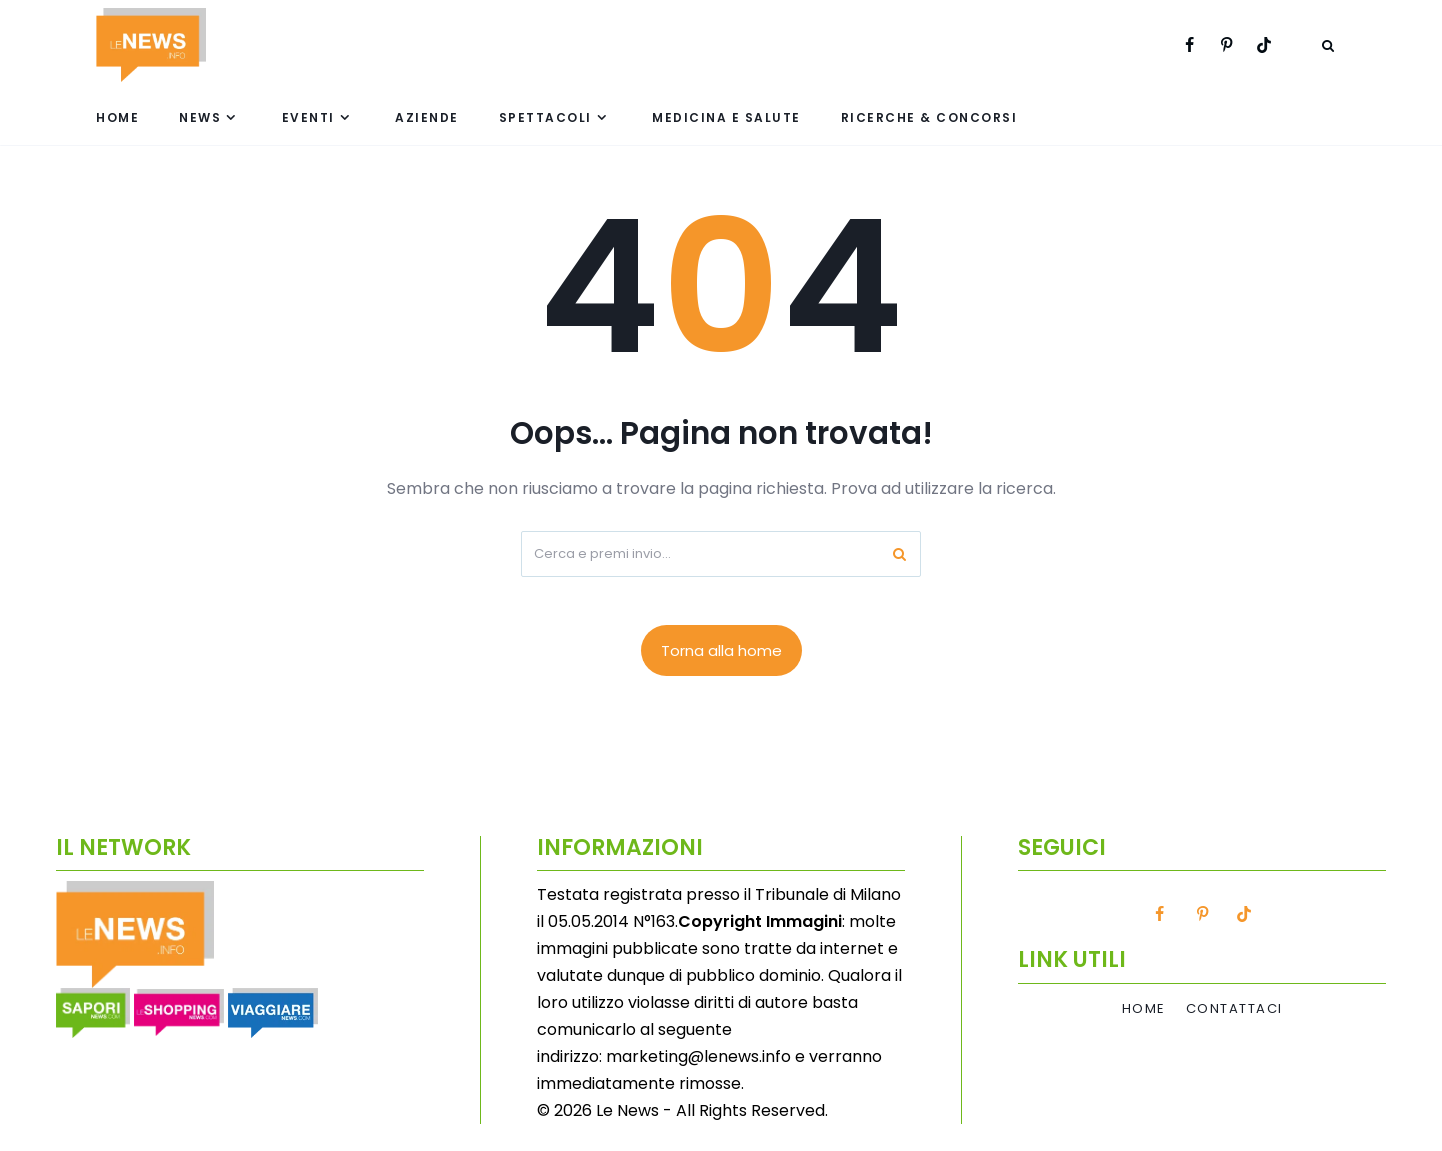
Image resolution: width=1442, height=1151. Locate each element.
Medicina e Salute (726, 117)
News (200, 117)
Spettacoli (545, 117)
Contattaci (1234, 1009)
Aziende (427, 117)
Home (117, 117)
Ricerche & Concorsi (929, 117)
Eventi (308, 117)
